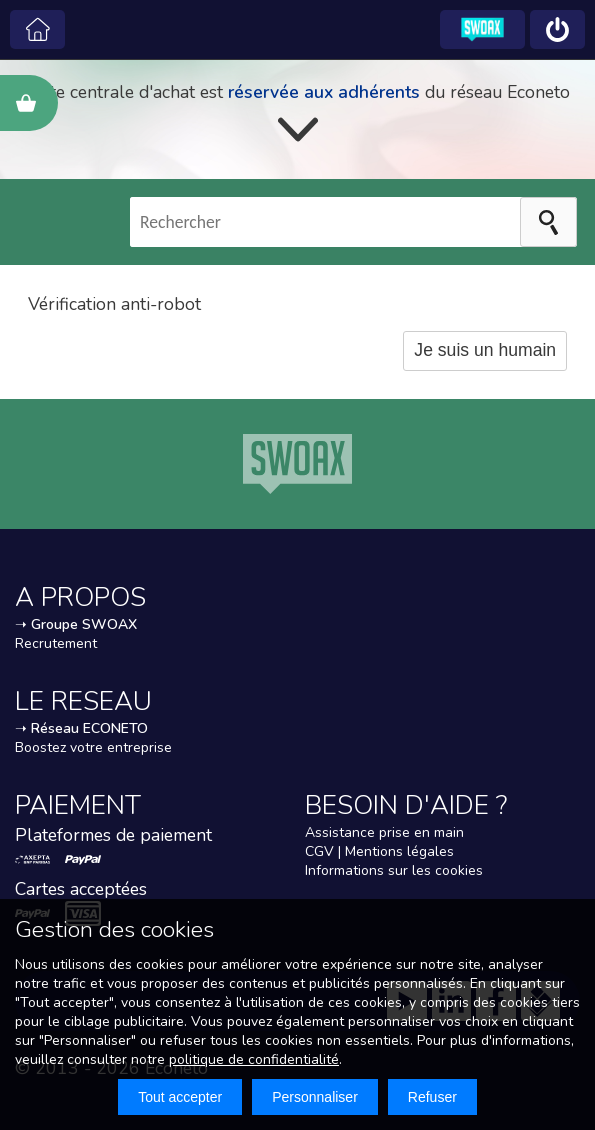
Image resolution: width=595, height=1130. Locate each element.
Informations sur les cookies (394, 870)
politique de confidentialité (254, 1059)
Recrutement (56, 643)
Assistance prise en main (384, 832)
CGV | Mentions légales (379, 851)
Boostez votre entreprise (93, 747)
